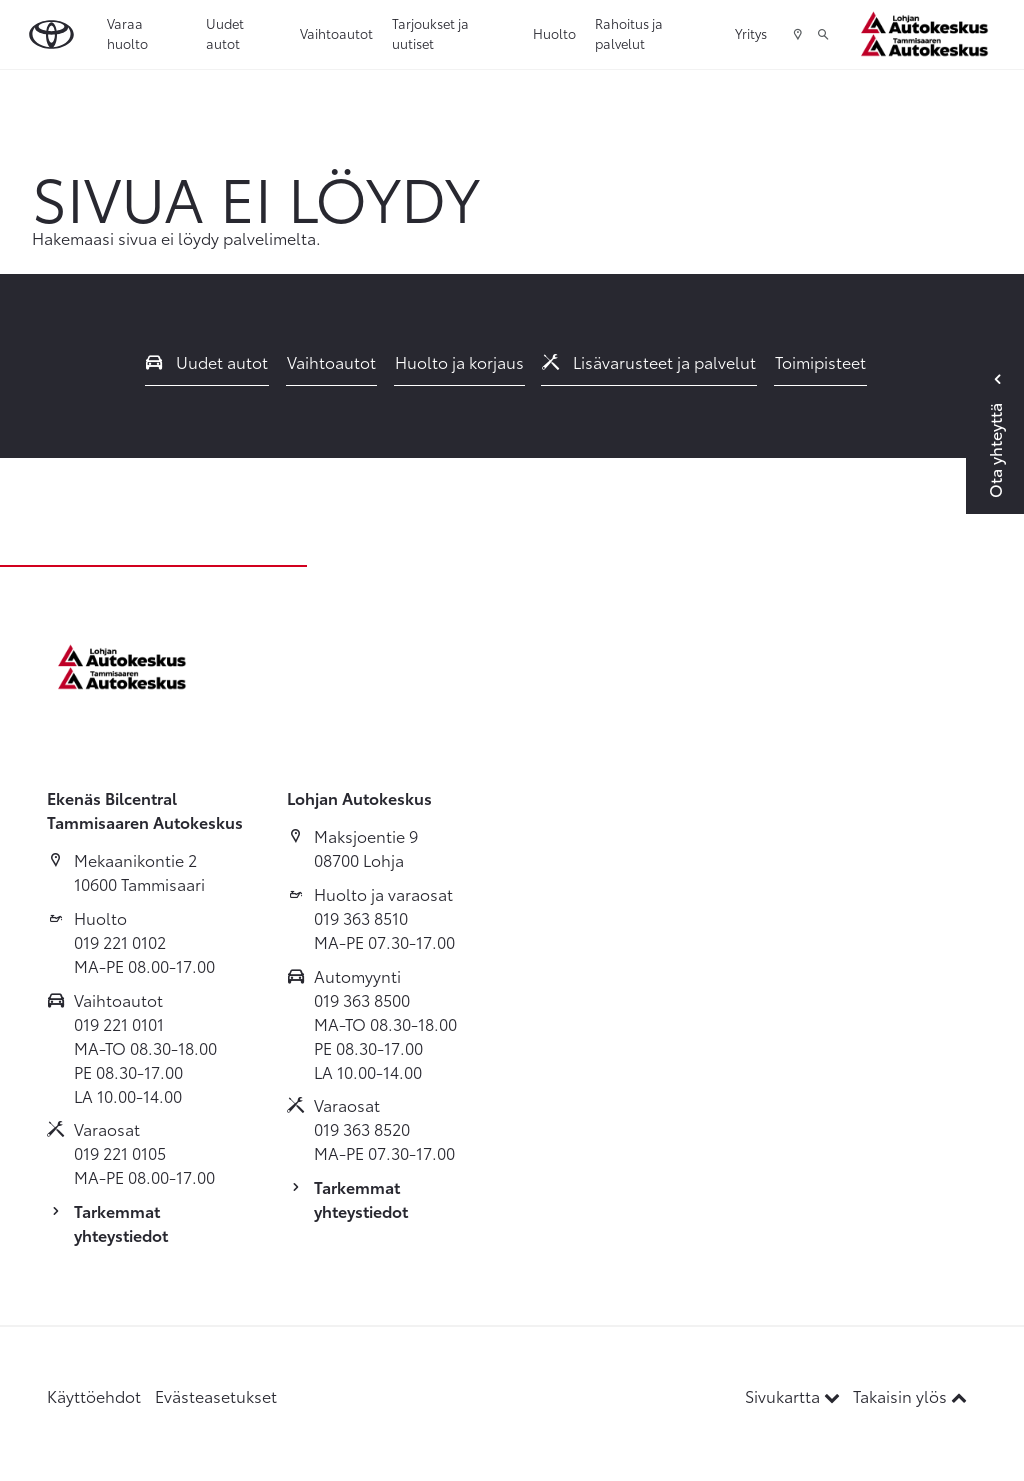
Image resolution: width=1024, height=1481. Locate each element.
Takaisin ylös (910, 1395)
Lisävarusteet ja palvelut (649, 361)
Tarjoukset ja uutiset (430, 33)
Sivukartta (794, 1395)
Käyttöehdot (94, 1395)
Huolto (554, 33)
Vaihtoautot (336, 33)
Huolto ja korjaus (459, 361)
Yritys (751, 33)
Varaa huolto (127, 33)
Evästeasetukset (216, 1395)
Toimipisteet (820, 361)
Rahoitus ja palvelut (629, 33)
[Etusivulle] (929, 34)
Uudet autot (225, 33)
